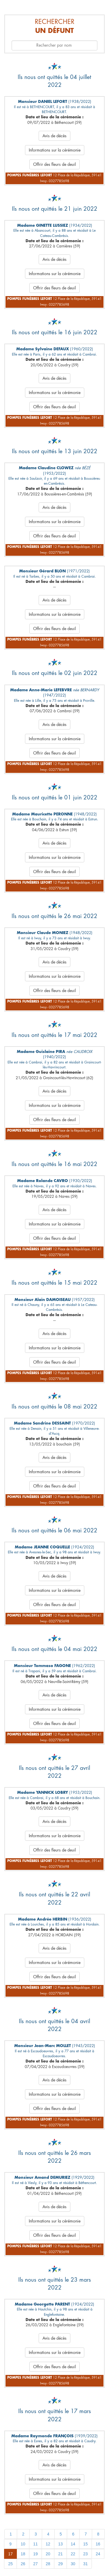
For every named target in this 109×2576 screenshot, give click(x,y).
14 (73, 2544)
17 (10, 2554)
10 (23, 2544)
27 (35, 2563)
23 (85, 2554)
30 (73, 2563)
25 (10, 2563)
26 (23, 2563)
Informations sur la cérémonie (55, 150)
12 (48, 2544)
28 (48, 2563)
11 (35, 2544)
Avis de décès (54, 136)
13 (60, 2544)
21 (60, 2554)
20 (48, 2554)
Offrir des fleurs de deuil (54, 164)
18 (23, 2554)
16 (98, 2544)
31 (85, 2563)
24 (98, 2554)
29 (60, 2563)
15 (85, 2544)
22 (73, 2554)
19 (35, 2554)
